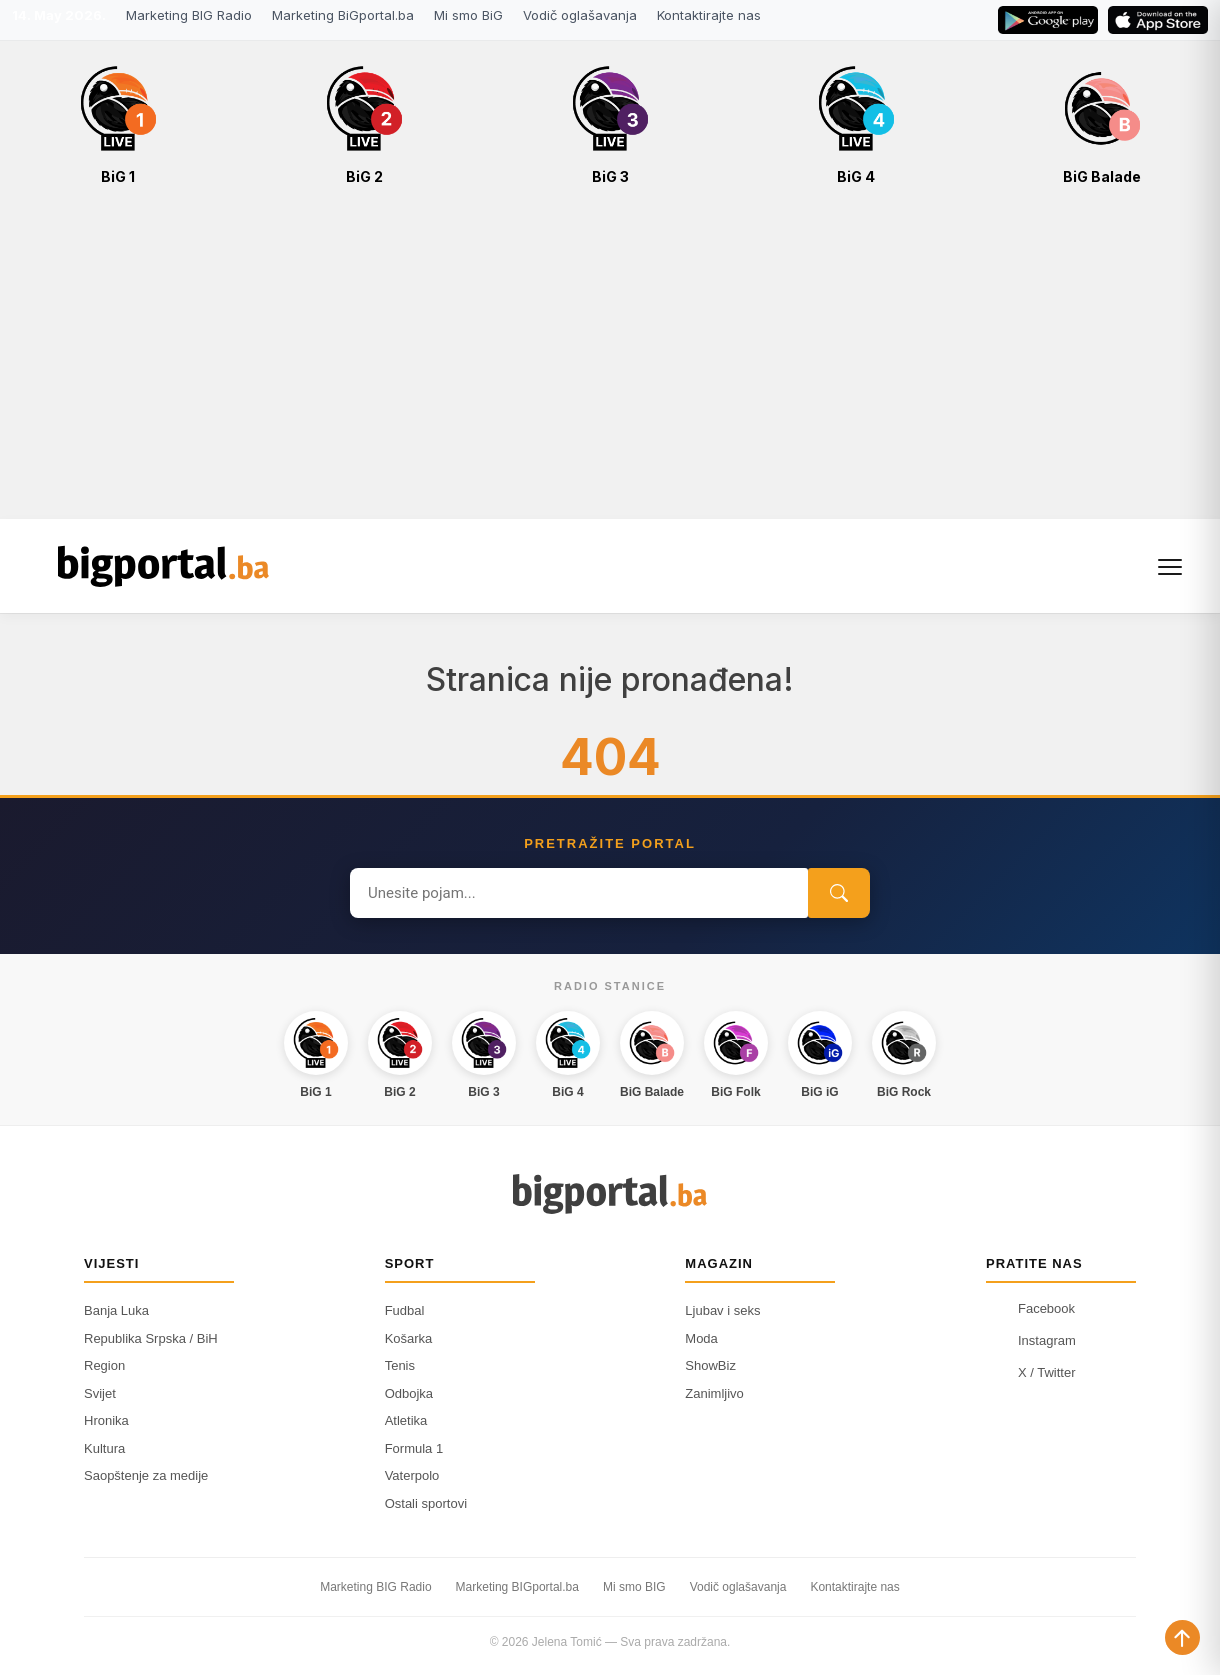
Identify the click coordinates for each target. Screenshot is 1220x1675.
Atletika (406, 1420)
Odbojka (409, 1393)
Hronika (106, 1420)
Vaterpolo (412, 1475)
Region (104, 1365)
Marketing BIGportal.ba (517, 1587)
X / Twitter (1031, 1372)
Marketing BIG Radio (189, 15)
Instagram (1031, 1340)
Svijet (100, 1393)
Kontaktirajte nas (709, 15)
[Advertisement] (610, 363)
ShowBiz (710, 1365)
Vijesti (111, 1263)
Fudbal (405, 1310)
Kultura (104, 1448)
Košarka (409, 1338)
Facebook (1030, 1308)
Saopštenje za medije (146, 1475)
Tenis (400, 1365)
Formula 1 (414, 1448)
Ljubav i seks (722, 1310)
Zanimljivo (714, 1393)
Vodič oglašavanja (580, 15)
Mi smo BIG (634, 1587)
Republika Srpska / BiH (151, 1338)
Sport (410, 1263)
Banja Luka (116, 1310)
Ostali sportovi (426, 1503)
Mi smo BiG (468, 15)
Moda (701, 1338)
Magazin (719, 1263)
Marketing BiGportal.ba (343, 15)
